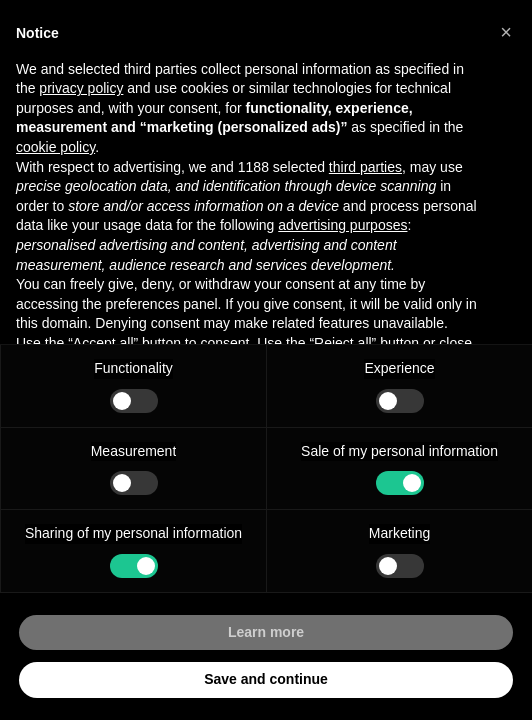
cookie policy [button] (55, 147)
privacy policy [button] (81, 88)
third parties (365, 167)
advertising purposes (342, 225)
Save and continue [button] (266, 679)
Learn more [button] (266, 632)
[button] (506, 32)
